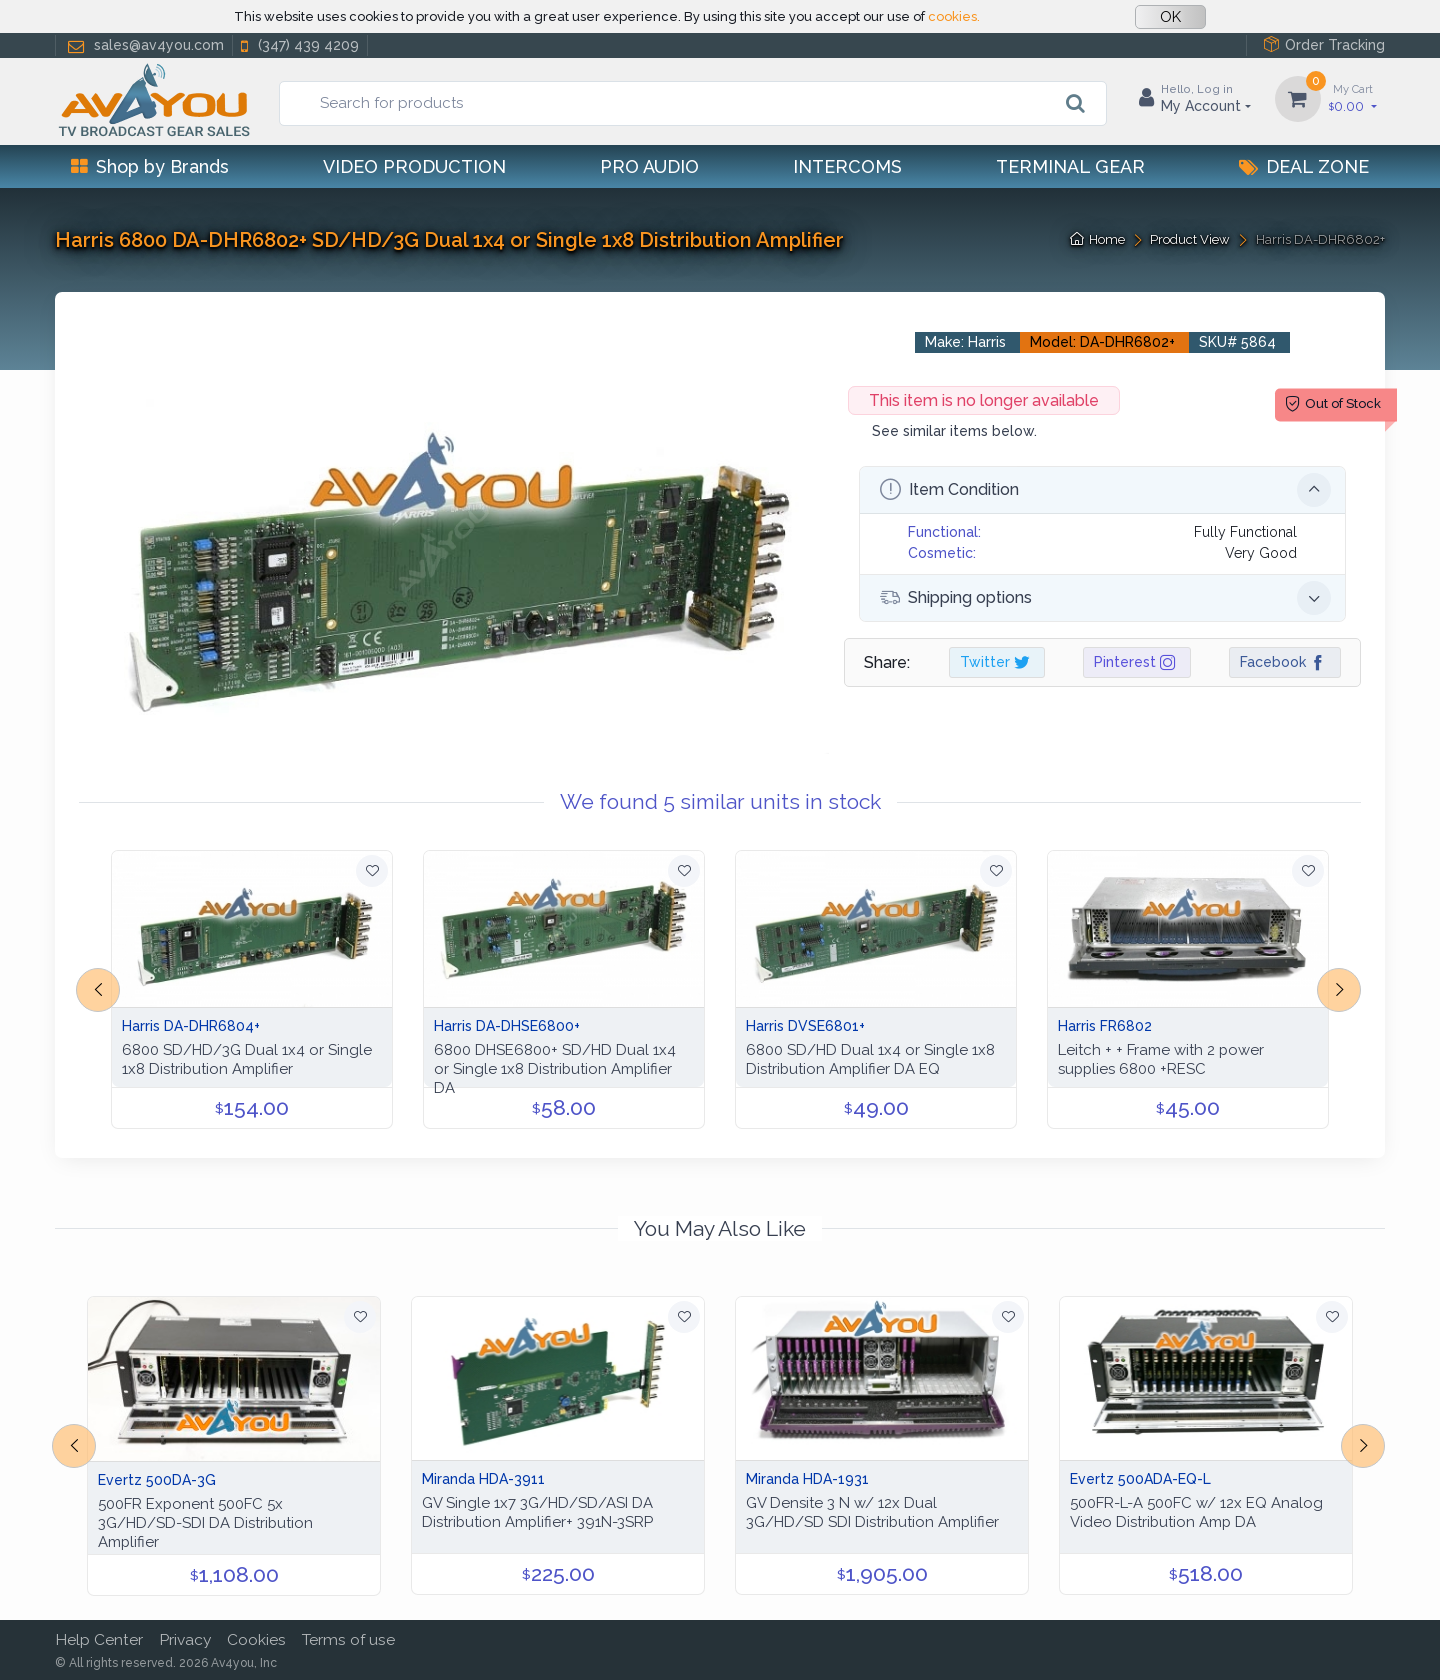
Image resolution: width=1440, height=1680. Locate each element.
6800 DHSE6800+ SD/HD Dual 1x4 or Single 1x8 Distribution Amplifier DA (555, 1069)
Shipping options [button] (1105, 598)
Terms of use (348, 1639)
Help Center (99, 1639)
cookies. (954, 16)
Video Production (414, 166)
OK (1170, 17)
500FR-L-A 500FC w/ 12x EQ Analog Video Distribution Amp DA (1196, 1512)
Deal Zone (1304, 166)
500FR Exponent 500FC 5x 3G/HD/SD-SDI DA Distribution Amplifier (205, 1523)
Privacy (185, 1639)
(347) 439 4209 (298, 45)
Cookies (256, 1639)
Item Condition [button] (1105, 490)
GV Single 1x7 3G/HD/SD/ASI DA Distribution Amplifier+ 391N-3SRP (537, 1512)
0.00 (1353, 97)
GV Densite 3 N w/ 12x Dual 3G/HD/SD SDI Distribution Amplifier (872, 1512)
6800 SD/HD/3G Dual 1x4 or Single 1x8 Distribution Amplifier (247, 1059)
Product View (1190, 239)
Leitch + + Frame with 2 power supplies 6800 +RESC (1161, 1059)
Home (1097, 239)
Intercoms (847, 166)
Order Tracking (1324, 44)
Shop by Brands (150, 166)
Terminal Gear (1070, 166)
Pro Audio (649, 166)
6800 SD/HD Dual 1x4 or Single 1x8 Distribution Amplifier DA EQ (870, 1059)
